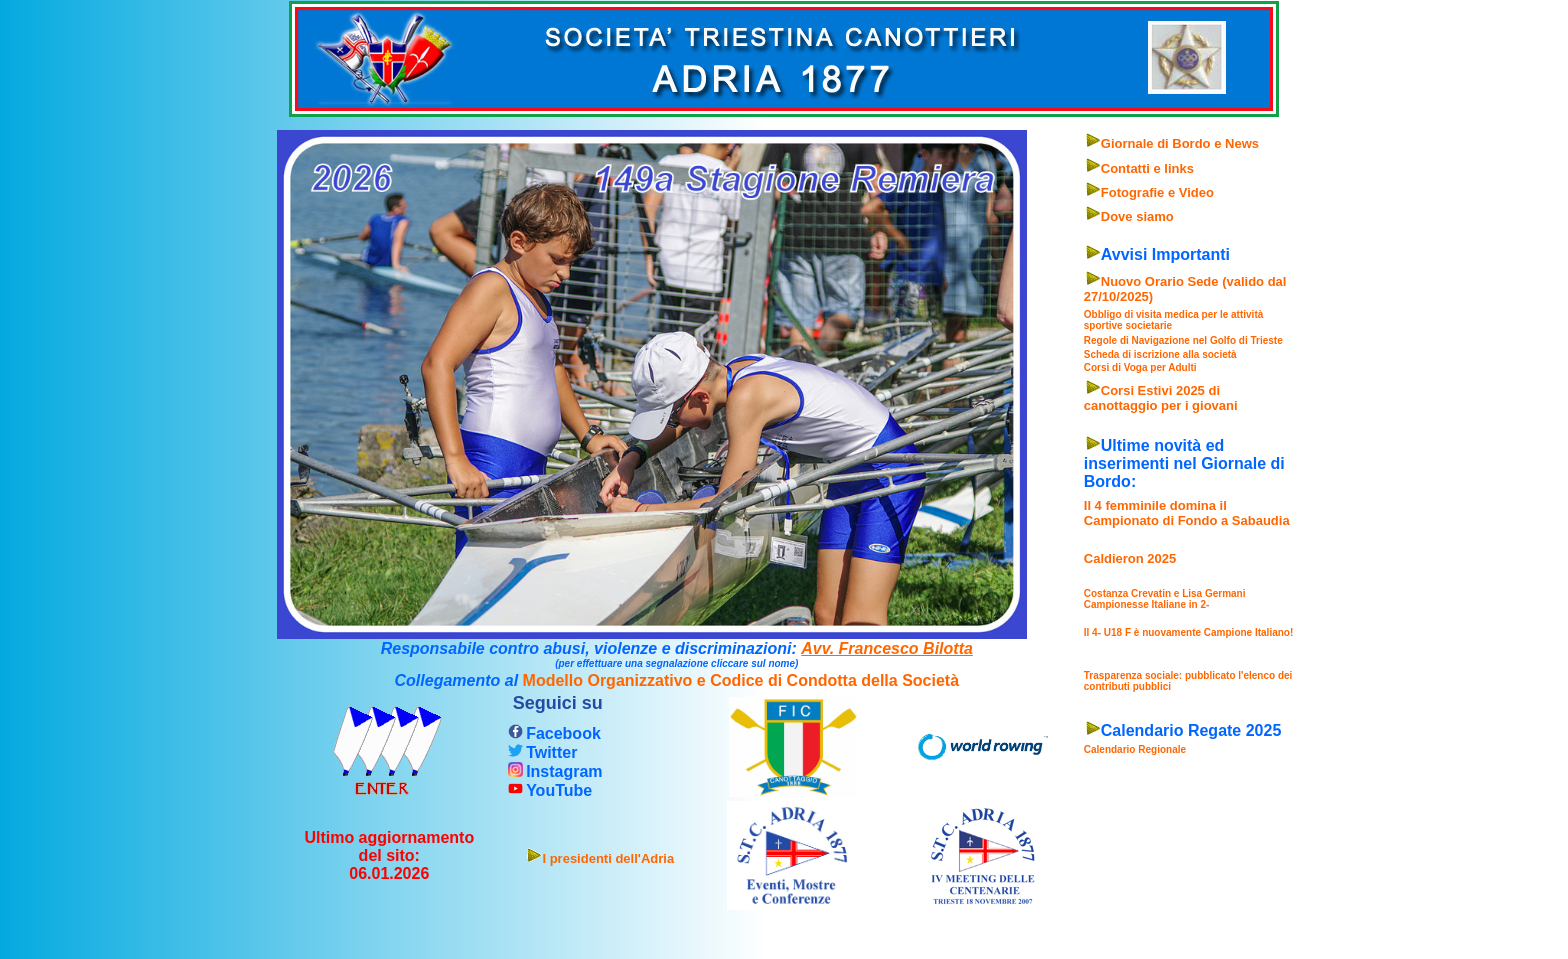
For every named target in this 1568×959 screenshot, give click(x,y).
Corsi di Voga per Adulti (1140, 367)
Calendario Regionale (1135, 749)
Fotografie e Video (1157, 192)
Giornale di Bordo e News (1180, 143)
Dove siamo (1137, 216)
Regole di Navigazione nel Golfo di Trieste (1183, 340)
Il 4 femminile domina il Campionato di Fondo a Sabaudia (1187, 513)
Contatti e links (1147, 168)
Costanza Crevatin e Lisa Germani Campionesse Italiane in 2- (1165, 599)
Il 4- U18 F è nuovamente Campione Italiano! (1189, 632)
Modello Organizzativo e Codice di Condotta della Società (741, 680)
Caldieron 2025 (1130, 558)
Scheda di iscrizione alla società (1160, 354)
